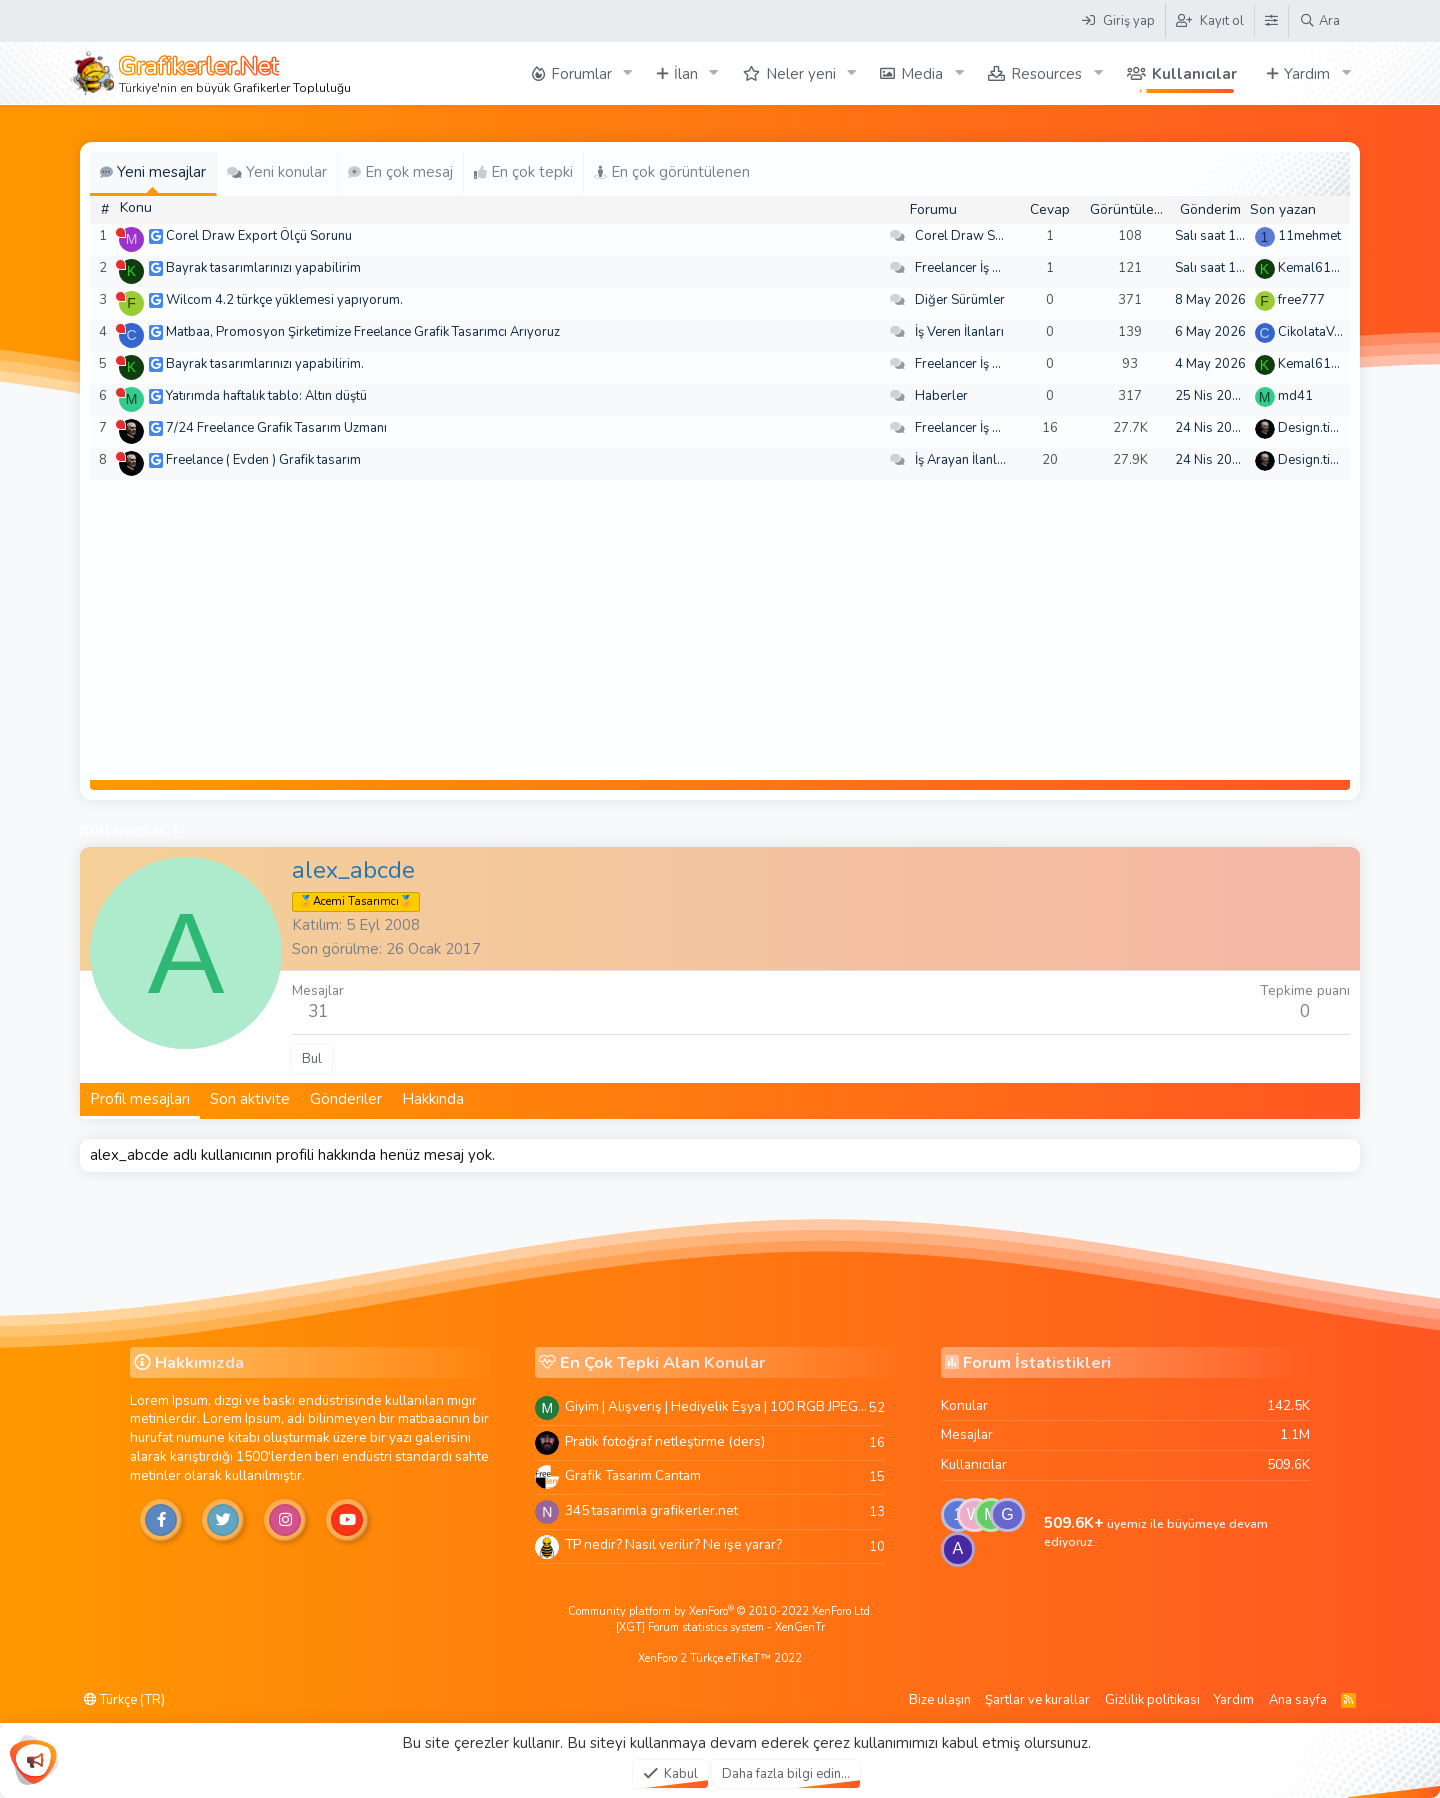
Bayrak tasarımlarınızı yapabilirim (263, 268)
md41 (1295, 396)
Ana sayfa (1298, 1700)
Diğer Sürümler (960, 300)
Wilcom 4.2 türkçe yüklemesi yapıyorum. (284, 300)
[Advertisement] (720, 630)
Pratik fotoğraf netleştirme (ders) (665, 1441)
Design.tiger (1314, 428)
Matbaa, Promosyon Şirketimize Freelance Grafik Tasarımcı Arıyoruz (363, 332)
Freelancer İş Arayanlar (982, 268)
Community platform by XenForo (720, 1611)
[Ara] (1319, 21)
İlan (686, 74)
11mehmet (1309, 236)
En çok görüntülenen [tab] (672, 172)
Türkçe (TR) (124, 1700)
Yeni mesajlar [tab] (153, 172)
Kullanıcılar (1194, 74)
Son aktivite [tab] (250, 1099)
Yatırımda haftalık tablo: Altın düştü (266, 396)
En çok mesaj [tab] (400, 172)
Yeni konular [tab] (277, 172)
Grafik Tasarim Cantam (633, 1475)
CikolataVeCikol (1324, 332)
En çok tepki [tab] (523, 172)
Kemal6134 (1312, 268)
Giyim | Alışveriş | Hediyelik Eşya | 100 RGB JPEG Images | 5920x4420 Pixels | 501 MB (717, 1406)
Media (922, 74)
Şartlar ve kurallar (1037, 1700)
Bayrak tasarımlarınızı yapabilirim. (265, 364)
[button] (628, 73)
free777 (1301, 300)
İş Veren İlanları (959, 332)
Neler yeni (801, 74)
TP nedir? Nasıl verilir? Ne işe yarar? (673, 1544)
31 (318, 1011)
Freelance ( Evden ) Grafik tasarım (263, 460)
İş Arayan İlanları (963, 460)
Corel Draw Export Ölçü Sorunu (259, 236)
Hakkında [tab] (433, 1099)
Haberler (941, 396)
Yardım (1307, 74)
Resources (1046, 74)
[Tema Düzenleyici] (1271, 21)
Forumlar (581, 74)
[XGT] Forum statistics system (720, 1627)
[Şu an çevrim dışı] (120, 232)
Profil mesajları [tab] (140, 1099)
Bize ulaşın (940, 1700)
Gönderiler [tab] (346, 1099)
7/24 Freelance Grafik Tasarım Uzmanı (276, 428)
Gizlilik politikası (1152, 1700)
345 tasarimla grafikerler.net (651, 1510)
